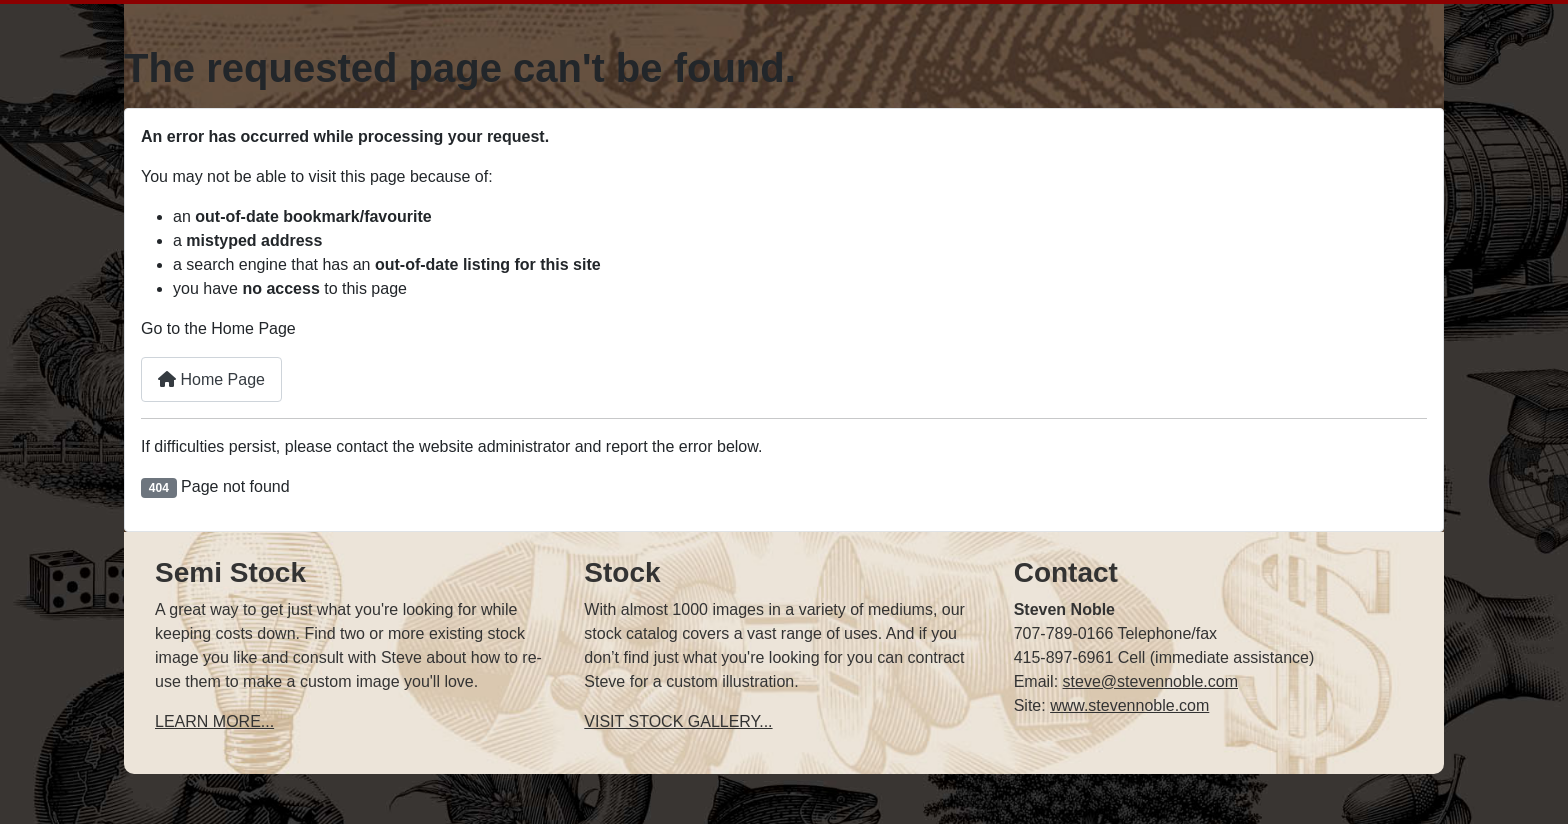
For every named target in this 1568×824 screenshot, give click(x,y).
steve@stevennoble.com (1150, 681)
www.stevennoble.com (1129, 705)
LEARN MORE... (214, 721)
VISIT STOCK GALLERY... (678, 721)
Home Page (211, 379)
